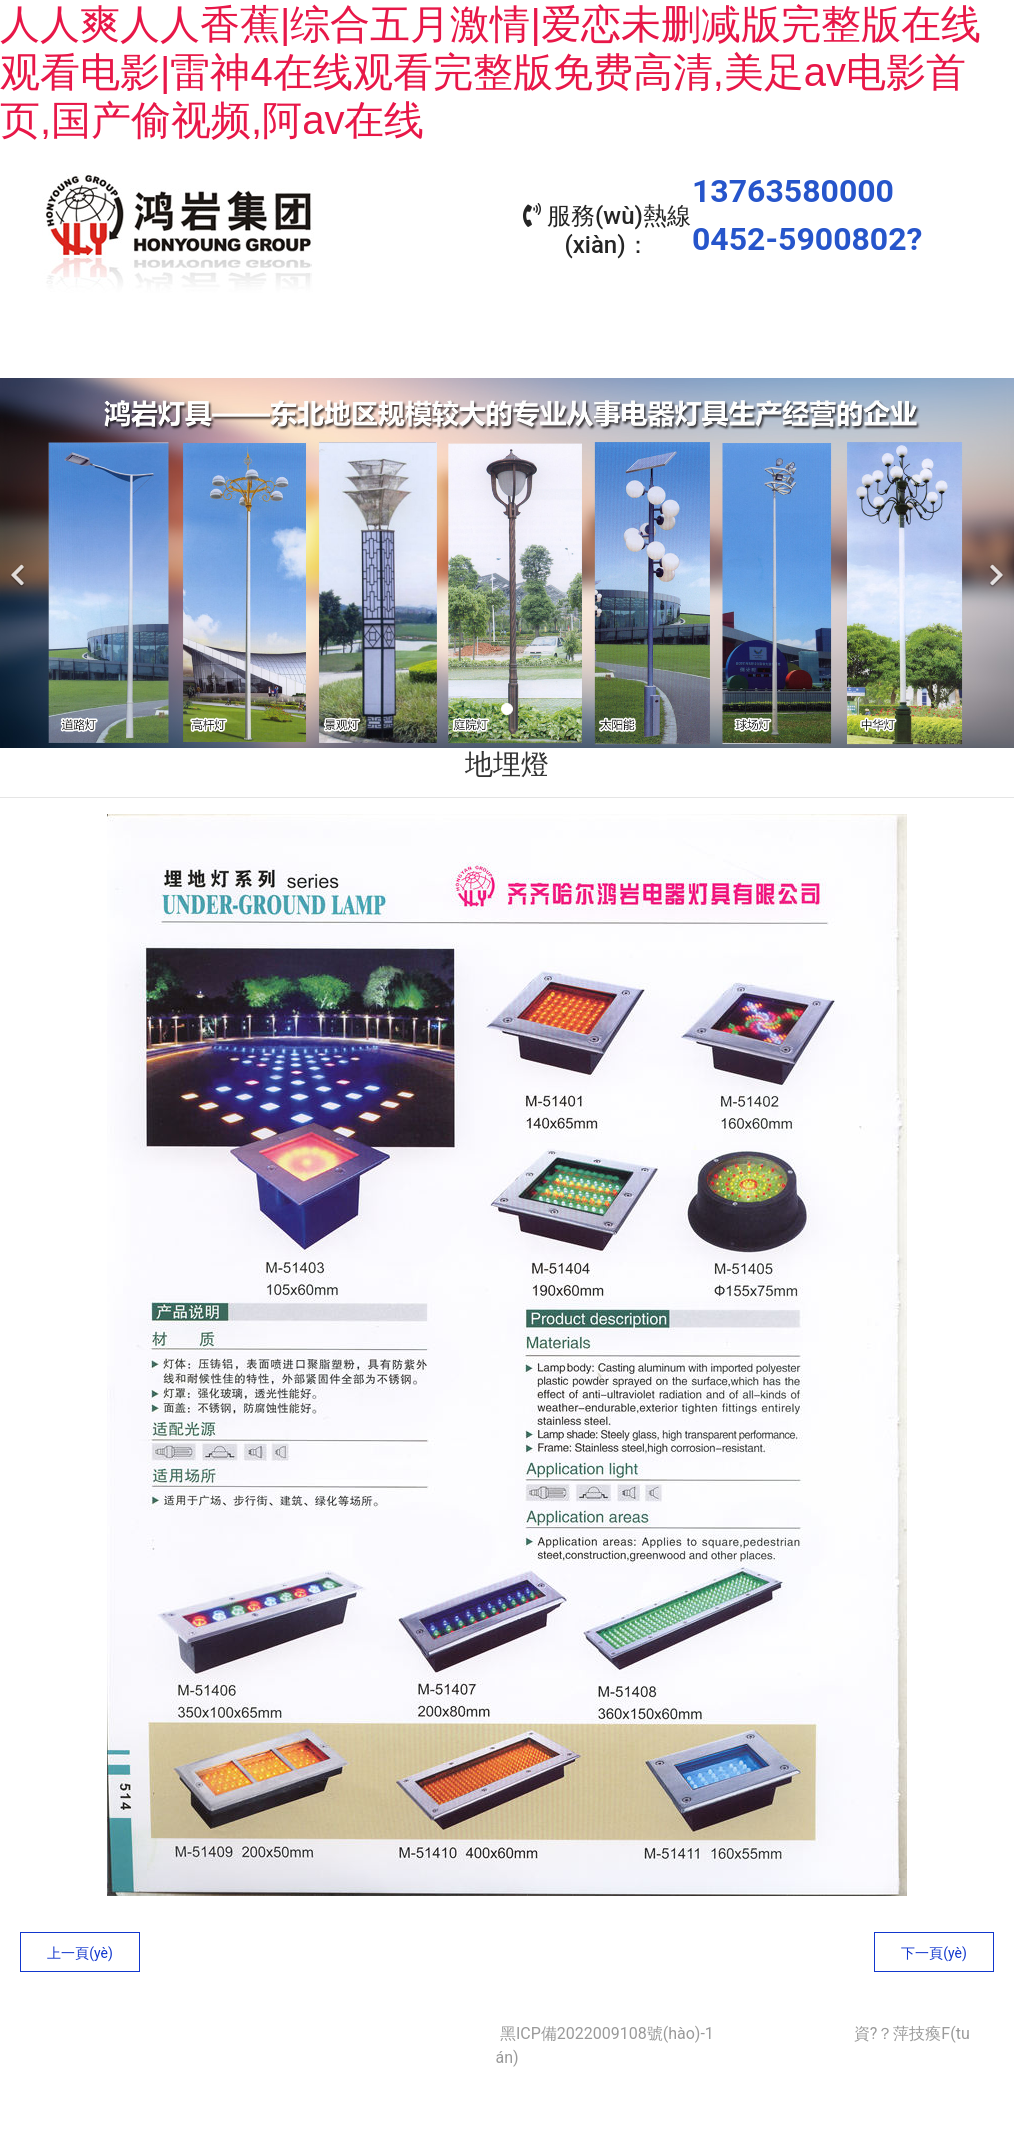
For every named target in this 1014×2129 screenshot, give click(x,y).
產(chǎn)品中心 (417, 348)
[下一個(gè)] (994, 558)
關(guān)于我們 (237, 348)
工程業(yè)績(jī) (597, 348)
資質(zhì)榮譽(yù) (776, 348)
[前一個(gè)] (20, 558)
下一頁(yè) (934, 1948)
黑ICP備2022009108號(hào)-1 (607, 2028)
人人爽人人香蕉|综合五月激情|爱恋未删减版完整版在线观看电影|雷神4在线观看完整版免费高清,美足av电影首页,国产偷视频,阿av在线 (490, 72)
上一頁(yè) (80, 1948)
